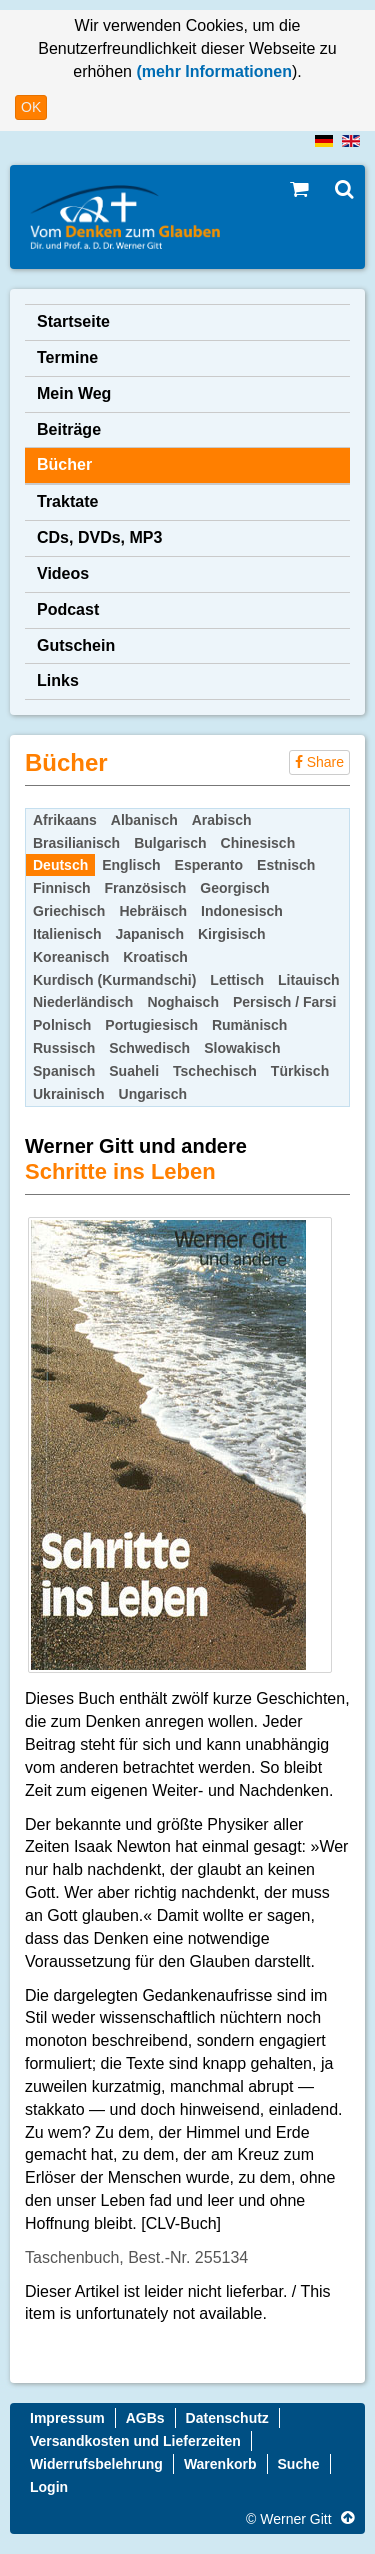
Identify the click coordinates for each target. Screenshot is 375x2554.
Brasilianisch (76, 843)
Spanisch (64, 1071)
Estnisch (286, 865)
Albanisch (144, 820)
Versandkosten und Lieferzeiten (135, 2441)
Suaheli (134, 1071)
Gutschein (76, 645)
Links (58, 680)
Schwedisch (149, 1048)
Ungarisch (153, 1094)
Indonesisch (242, 911)
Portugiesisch (151, 1025)
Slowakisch (242, 1048)
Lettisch (237, 980)
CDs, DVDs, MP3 (99, 537)
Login (49, 2487)
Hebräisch (153, 911)
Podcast (68, 609)
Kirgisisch (232, 934)
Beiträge (69, 429)
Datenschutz (227, 2418)
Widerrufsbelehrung (96, 2464)
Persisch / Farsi (285, 1002)
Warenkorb (220, 2464)
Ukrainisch (69, 1094)
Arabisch (222, 820)
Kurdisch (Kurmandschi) (114, 980)
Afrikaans (65, 820)
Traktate (67, 501)
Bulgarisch (170, 843)
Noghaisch (183, 1002)
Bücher (64, 464)
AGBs (145, 2418)
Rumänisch (249, 1025)
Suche (299, 2464)
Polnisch (62, 1025)
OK (31, 107)
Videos (63, 573)
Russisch (64, 1048)
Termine (67, 357)
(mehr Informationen (212, 71)
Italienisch (67, 934)
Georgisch (234, 888)
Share (319, 762)
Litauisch (308, 980)
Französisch (146, 888)
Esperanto (209, 865)
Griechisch (69, 911)
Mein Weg (74, 393)
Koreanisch (71, 957)
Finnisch (62, 888)
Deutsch (60, 865)
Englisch (131, 865)
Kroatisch (155, 957)
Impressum (67, 2418)
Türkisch (300, 1071)
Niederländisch (83, 1002)
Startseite (73, 321)
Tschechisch (215, 1071)
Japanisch (149, 934)
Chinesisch (258, 843)
